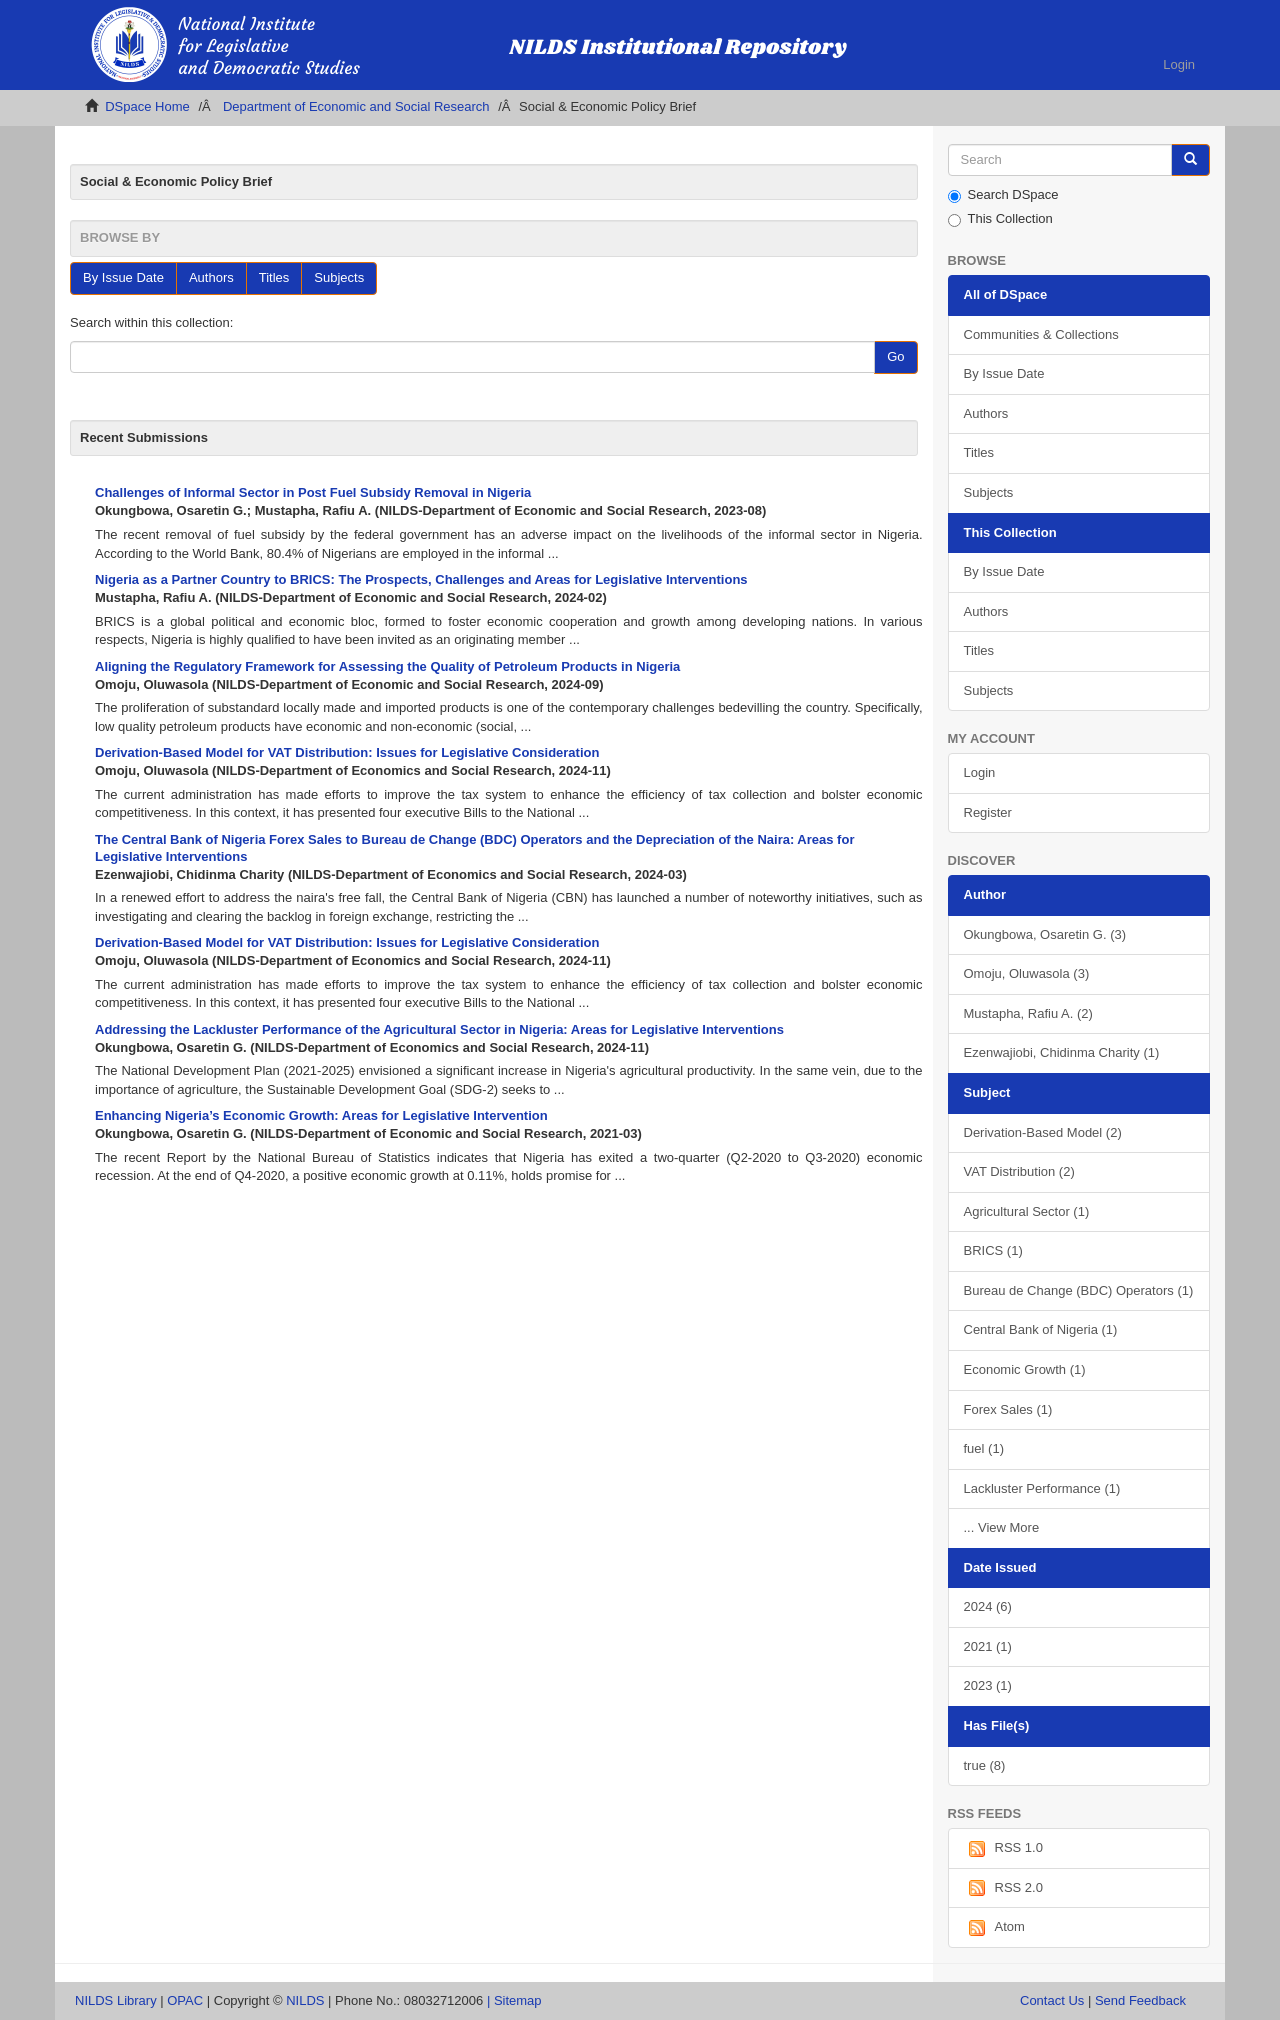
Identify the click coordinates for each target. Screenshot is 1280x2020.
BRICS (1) (993, 1250)
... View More (1002, 1527)
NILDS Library (116, 2000)
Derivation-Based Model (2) (1043, 1132)
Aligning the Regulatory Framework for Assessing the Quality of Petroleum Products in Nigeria (387, 666)
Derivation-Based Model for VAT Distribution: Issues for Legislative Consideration (347, 752)
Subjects (339, 277)
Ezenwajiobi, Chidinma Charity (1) (1062, 1052)
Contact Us (1052, 2000)
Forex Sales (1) (1008, 1409)
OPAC (185, 2000)
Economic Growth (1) (1025, 1369)
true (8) (985, 1765)
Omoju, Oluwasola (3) (1027, 973)
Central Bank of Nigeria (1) (1041, 1329)
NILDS (305, 2000)
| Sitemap (514, 2000)
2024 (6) (988, 1606)
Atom (994, 1928)
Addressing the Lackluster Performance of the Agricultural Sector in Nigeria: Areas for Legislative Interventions (439, 1029)
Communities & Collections (1041, 334)
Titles (274, 277)
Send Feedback (1140, 2000)
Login (980, 772)
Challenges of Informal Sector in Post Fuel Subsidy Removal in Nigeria (313, 492)
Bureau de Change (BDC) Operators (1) (1079, 1290)
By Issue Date (123, 277)
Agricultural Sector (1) (1027, 1211)
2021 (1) (988, 1646)
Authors (211, 277)
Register (988, 812)
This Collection (1000, 219)
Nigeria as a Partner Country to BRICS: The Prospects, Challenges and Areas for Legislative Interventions (421, 579)
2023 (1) (988, 1685)
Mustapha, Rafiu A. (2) (1028, 1013)
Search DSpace (1003, 195)
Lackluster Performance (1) (1042, 1488)
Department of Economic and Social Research (356, 106)
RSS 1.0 (1003, 1849)
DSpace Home (147, 106)
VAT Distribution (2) (1019, 1171)
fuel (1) (984, 1448)
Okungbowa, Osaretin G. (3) (1045, 934)
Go (895, 356)
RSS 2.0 (1003, 1888)
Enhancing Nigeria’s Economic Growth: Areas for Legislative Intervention (321, 1115)
